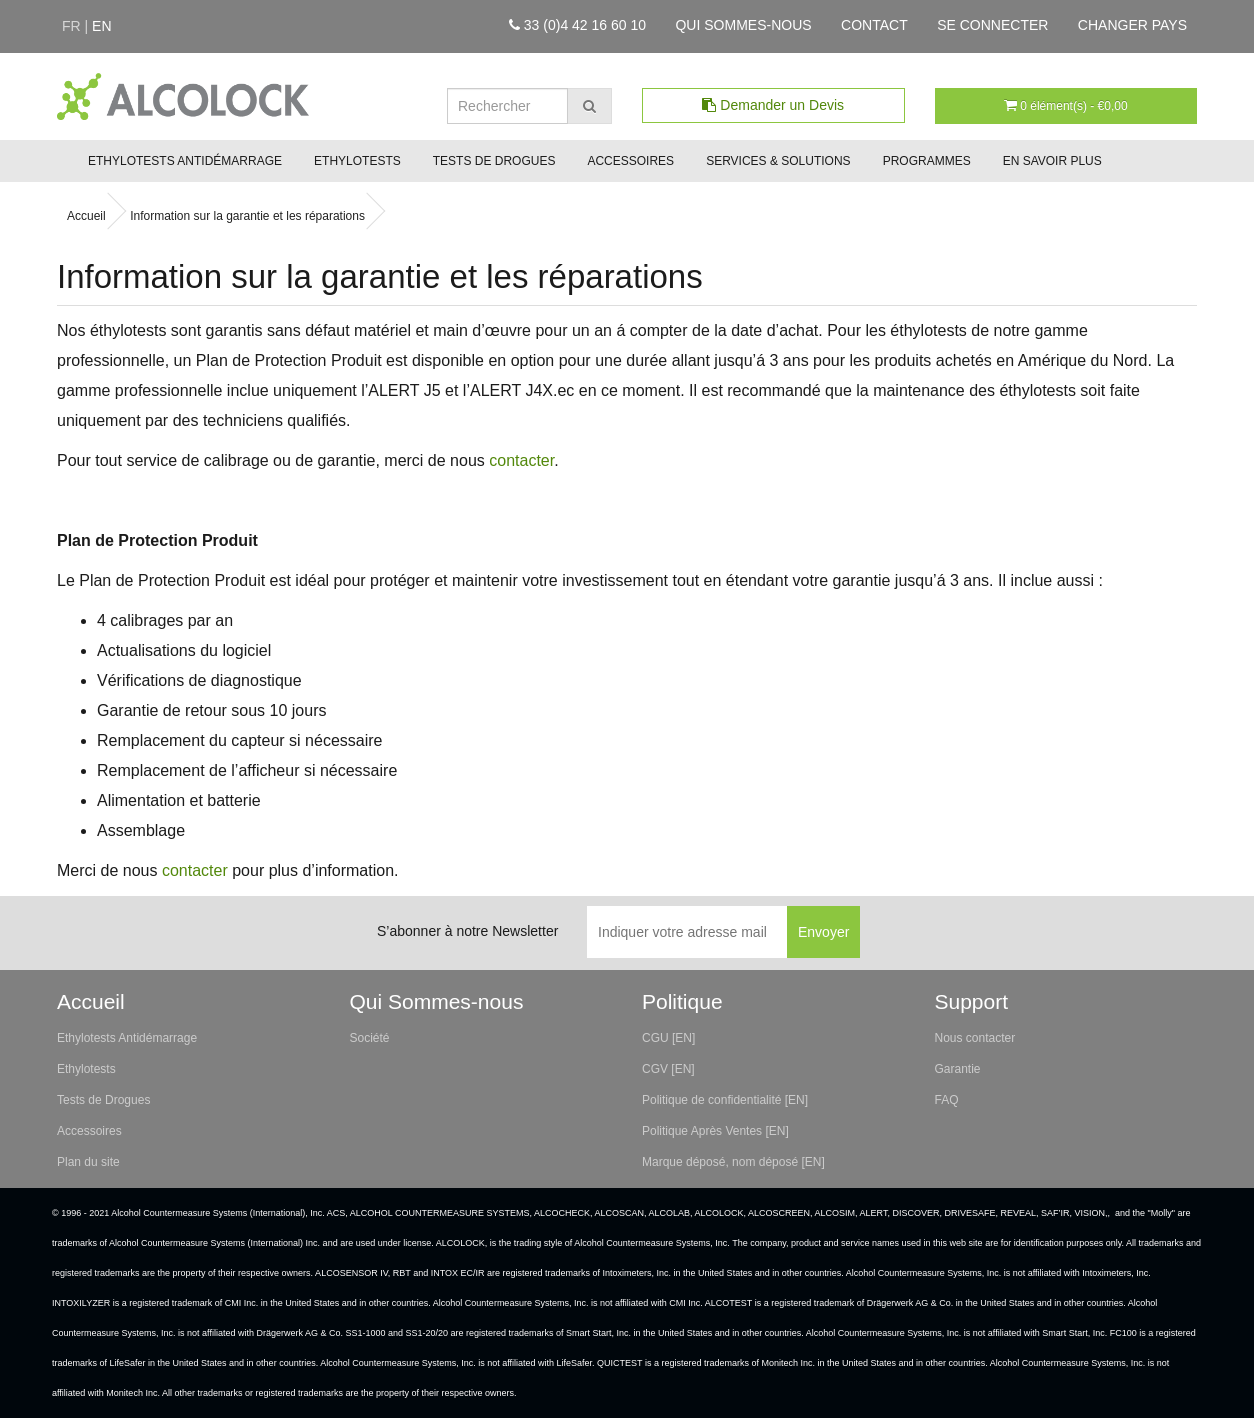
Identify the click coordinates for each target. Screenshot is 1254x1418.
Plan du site (88, 1162)
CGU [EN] (668, 1038)
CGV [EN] (668, 1069)
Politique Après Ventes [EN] (715, 1131)
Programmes (927, 161)
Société (370, 1038)
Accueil (86, 216)
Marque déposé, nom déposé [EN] (733, 1162)
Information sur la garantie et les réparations (247, 216)
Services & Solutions (778, 161)
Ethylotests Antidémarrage (185, 161)
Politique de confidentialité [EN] (725, 1100)
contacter (521, 460)
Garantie (958, 1069)
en (101, 26)
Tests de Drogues (494, 161)
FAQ (947, 1100)
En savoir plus (1052, 161)
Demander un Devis (773, 105)
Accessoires (630, 161)
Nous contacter (975, 1038)
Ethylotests (357, 161)
